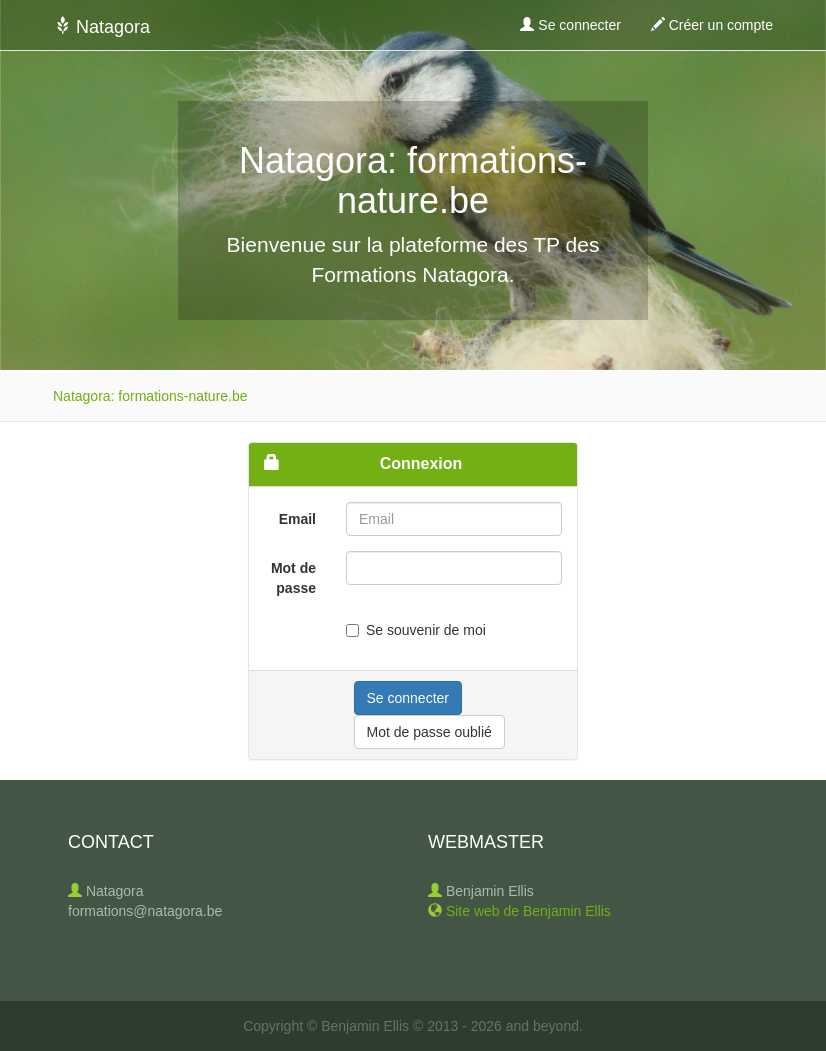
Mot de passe (293, 578)
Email (297, 519)
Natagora (101, 26)
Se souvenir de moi (416, 630)
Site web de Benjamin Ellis (528, 911)
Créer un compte (712, 25)
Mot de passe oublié (429, 732)
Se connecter (570, 25)
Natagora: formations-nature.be (150, 396)
